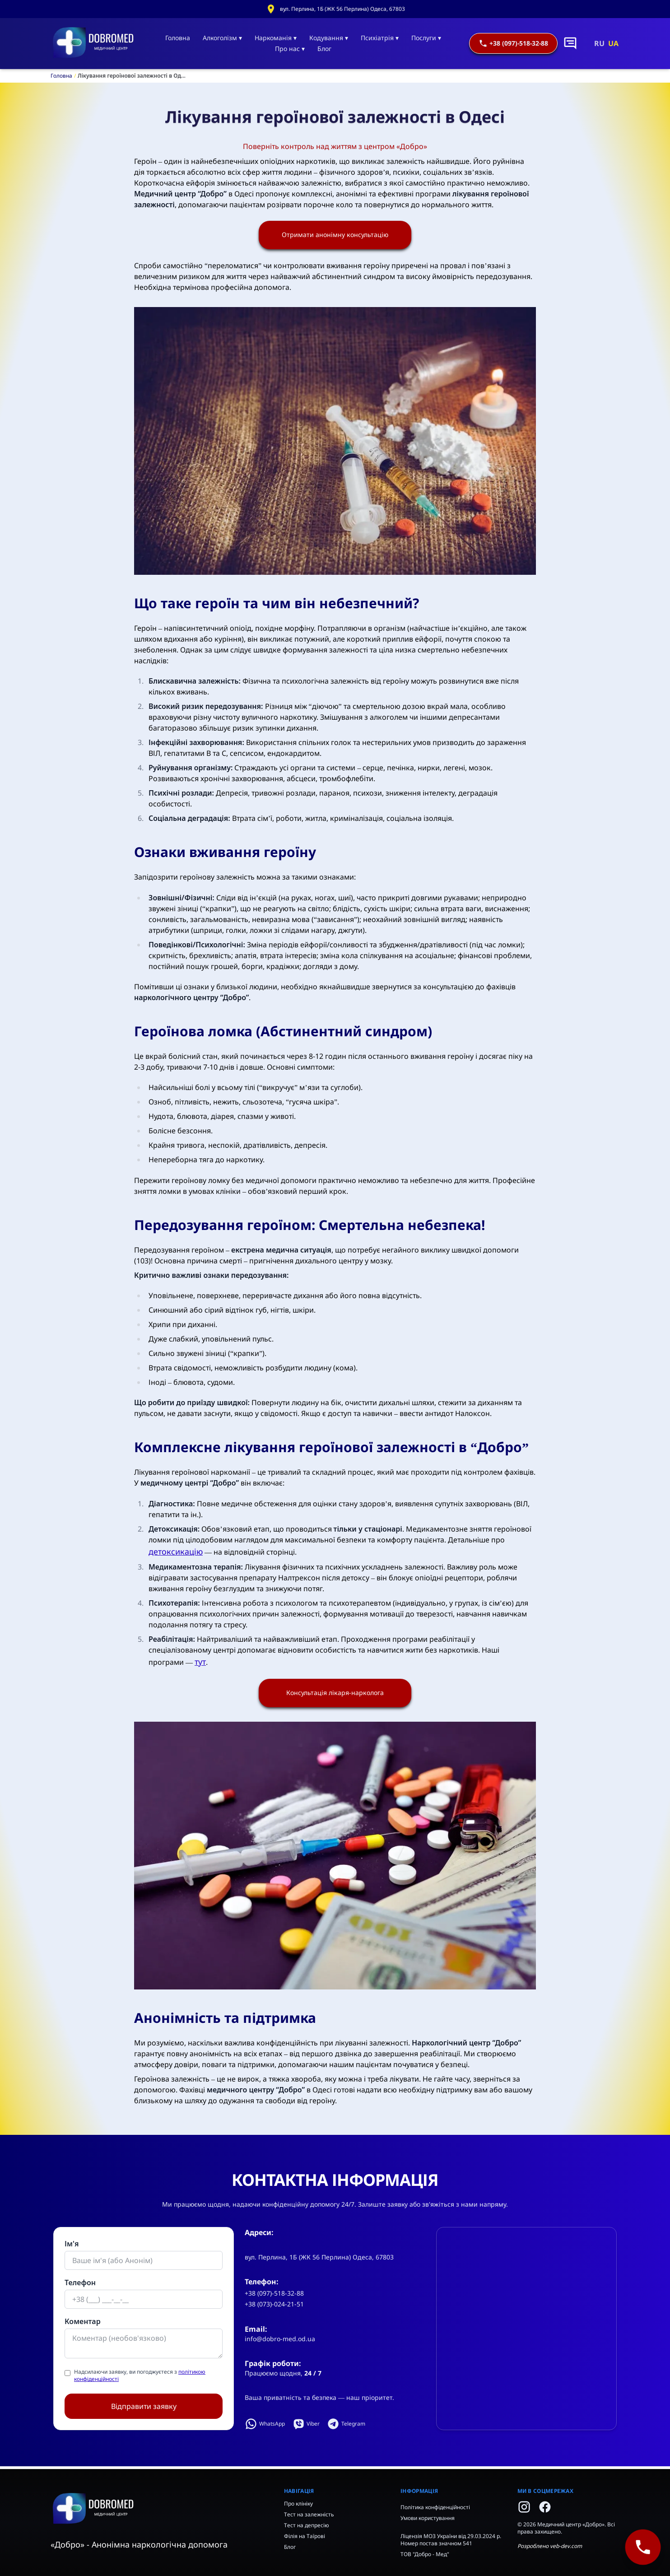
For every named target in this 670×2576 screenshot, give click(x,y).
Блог (324, 48)
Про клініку (298, 2503)
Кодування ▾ (328, 37)
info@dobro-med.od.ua (280, 2341)
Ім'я (72, 2246)
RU (599, 43)
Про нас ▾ (290, 48)
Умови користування (427, 2518)
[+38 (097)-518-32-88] (643, 2547)
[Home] (160, 2509)
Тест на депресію (306, 2525)
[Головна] (94, 43)
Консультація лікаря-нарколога (335, 1695)
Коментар (83, 2324)
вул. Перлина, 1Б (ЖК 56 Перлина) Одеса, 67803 (342, 9)
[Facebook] (545, 2507)
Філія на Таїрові (304, 2536)
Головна (177, 37)
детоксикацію (176, 1552)
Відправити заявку (144, 2409)
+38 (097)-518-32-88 (513, 43)
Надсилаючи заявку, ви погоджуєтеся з (139, 2378)
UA (613, 43)
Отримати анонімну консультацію (335, 236)
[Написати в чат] (570, 43)
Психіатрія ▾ (380, 37)
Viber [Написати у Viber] (306, 2426)
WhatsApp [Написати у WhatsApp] (265, 2426)
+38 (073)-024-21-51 (274, 2306)
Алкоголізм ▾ (222, 37)
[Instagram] (524, 2507)
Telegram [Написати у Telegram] (346, 2426)
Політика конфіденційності (435, 2507)
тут (200, 1662)
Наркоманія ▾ (276, 37)
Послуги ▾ (426, 37)
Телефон (80, 2285)
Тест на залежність (309, 2514)
